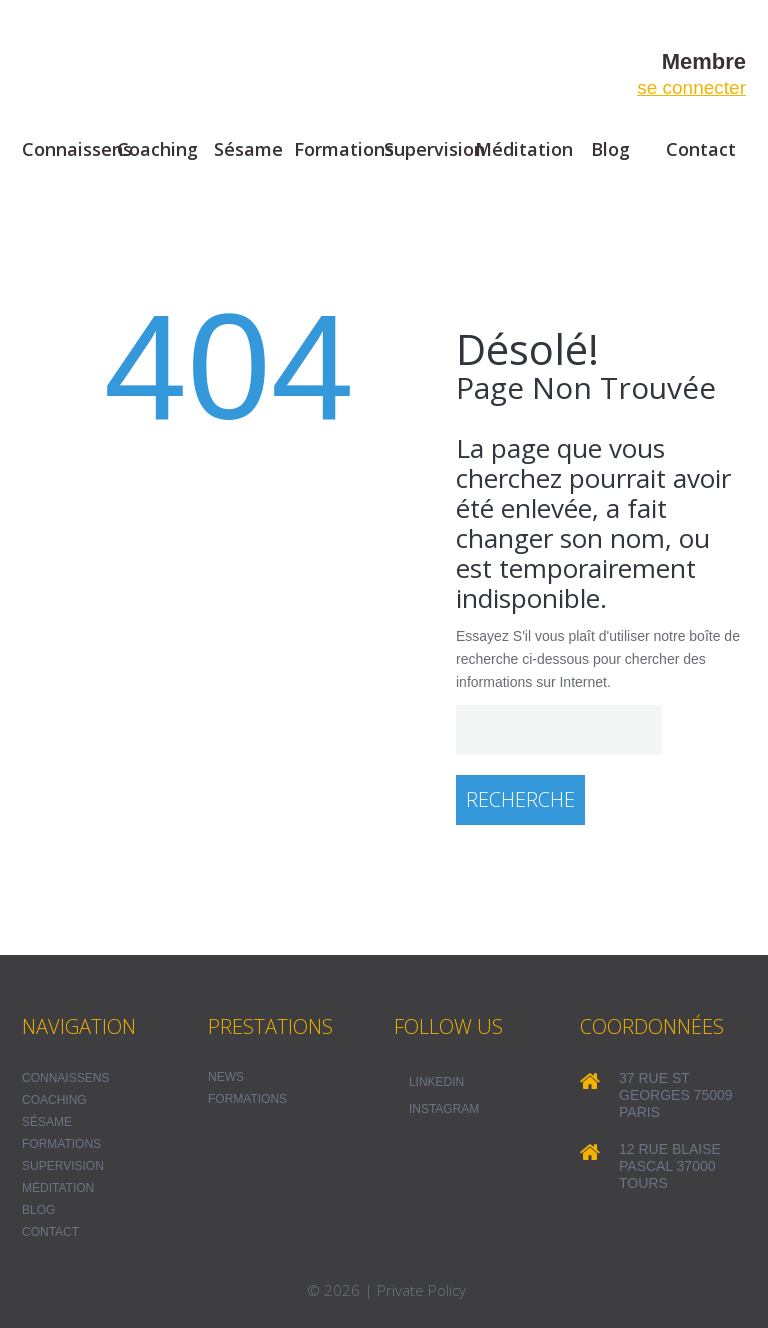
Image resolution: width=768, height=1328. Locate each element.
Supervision (429, 149)
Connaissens (67, 149)
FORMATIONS (247, 1099)
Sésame (248, 149)
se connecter (691, 87)
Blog (610, 149)
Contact (701, 149)
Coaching (157, 149)
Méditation (520, 149)
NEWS (226, 1077)
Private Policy (421, 1290)
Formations (339, 149)
